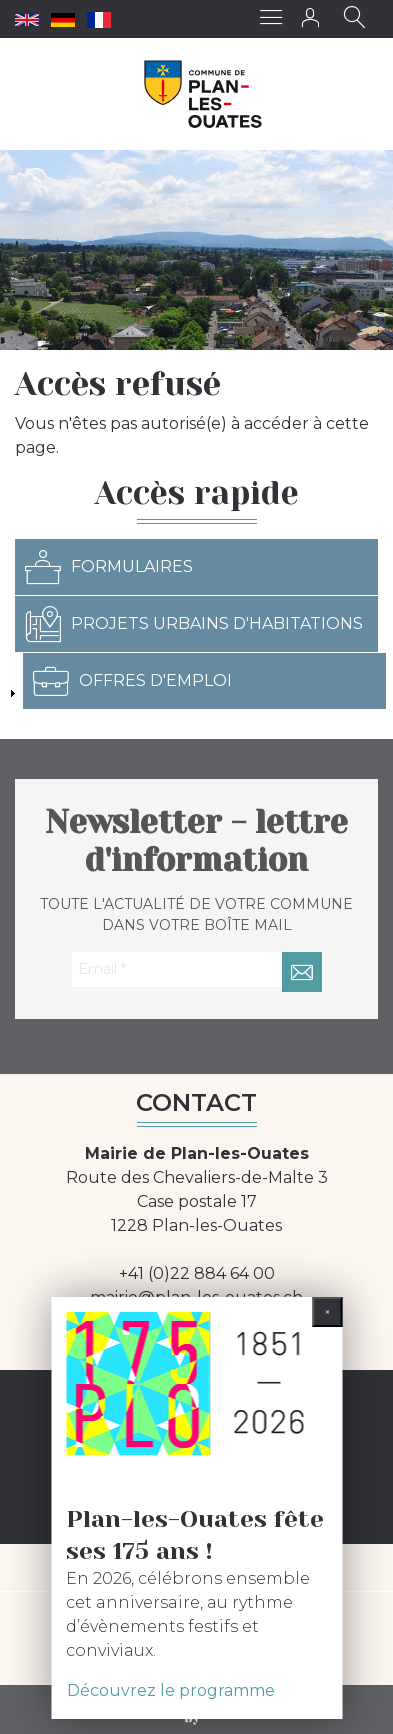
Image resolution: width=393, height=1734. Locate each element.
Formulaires (109, 567)
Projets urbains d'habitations (194, 624)
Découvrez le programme (171, 1690)
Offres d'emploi (132, 681)
